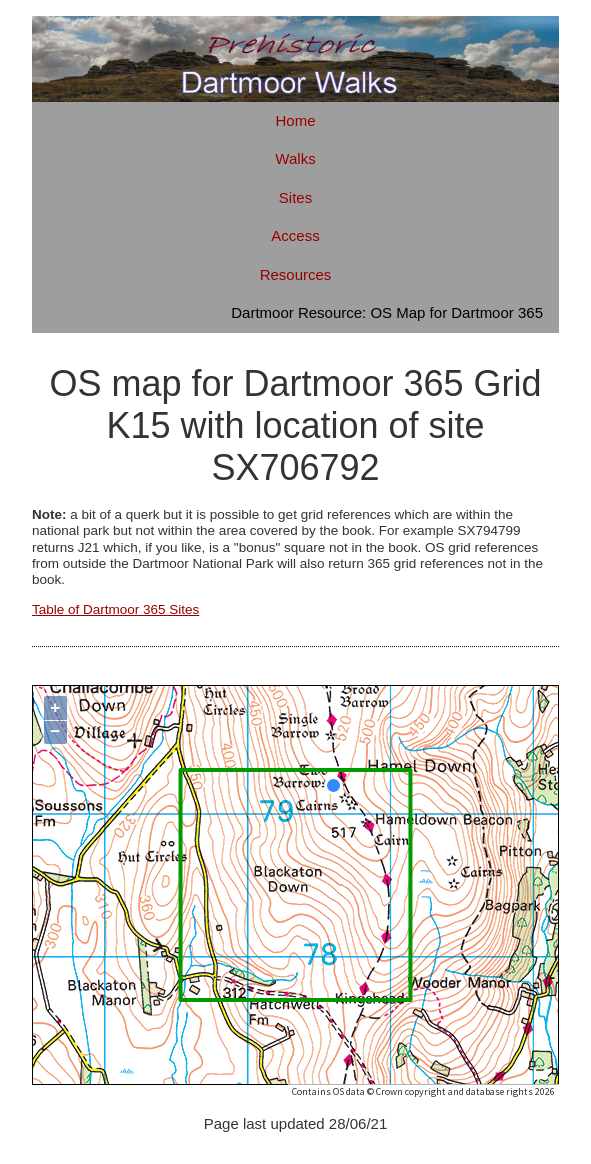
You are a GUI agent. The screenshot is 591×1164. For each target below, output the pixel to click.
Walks (295, 158)
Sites (295, 197)
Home (295, 120)
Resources (296, 274)
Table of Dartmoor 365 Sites (115, 609)
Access (295, 235)
